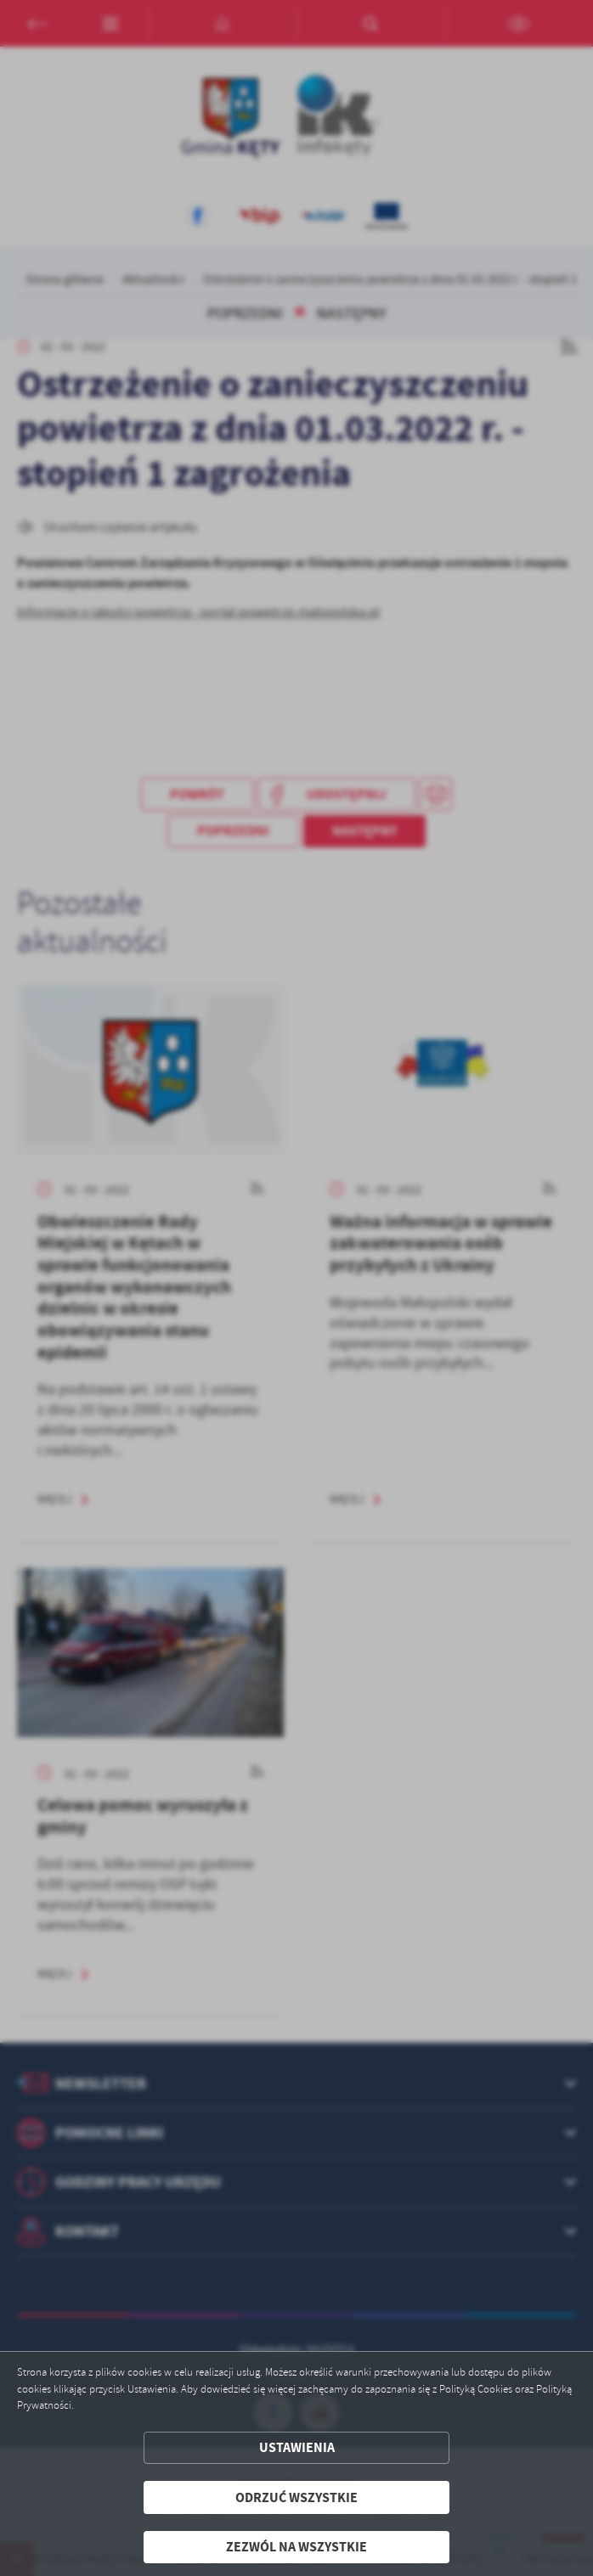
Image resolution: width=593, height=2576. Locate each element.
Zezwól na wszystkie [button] (296, 2547)
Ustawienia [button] (297, 2447)
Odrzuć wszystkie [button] (296, 2497)
